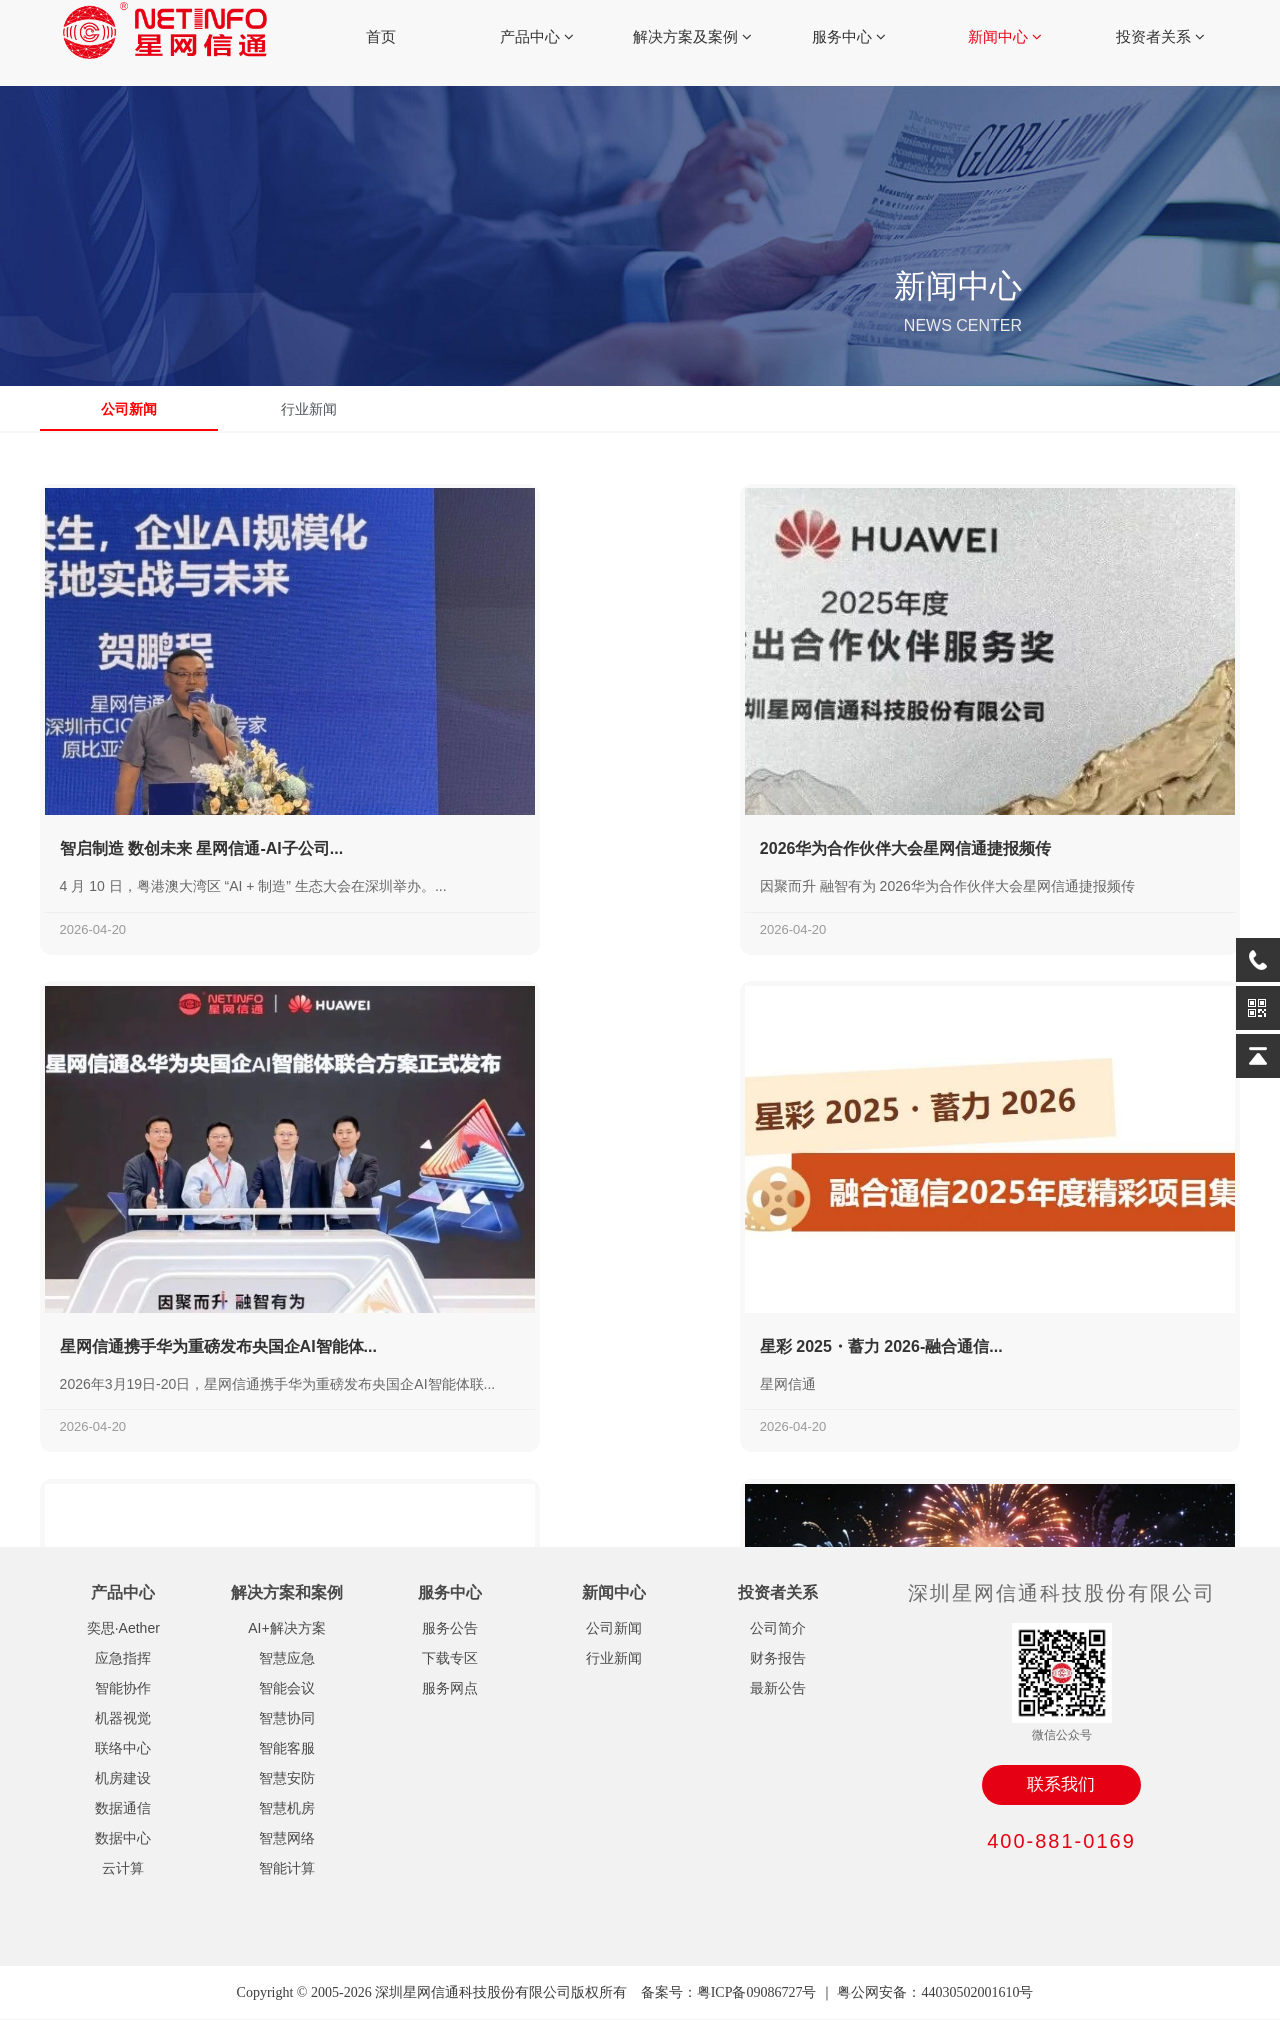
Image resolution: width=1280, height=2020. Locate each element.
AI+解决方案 (286, 1628)
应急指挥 (123, 1658)
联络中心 (123, 1748)
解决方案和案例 (287, 1592)
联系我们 (1061, 1784)
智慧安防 (287, 1778)
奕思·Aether (123, 1628)
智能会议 (287, 1688)
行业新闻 (310, 409)
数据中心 (123, 1838)
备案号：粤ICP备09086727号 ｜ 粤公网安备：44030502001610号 (837, 1992)
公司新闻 (130, 409)
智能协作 (123, 1688)
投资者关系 (1160, 36)
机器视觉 (123, 1718)
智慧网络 (287, 1838)
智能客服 (287, 1748)
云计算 (123, 1868)
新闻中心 (1005, 36)
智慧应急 (287, 1658)
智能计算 (287, 1868)
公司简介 (778, 1628)
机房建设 (123, 1778)
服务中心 (849, 36)
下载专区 (450, 1658)
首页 (381, 36)
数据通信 (123, 1808)
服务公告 (450, 1628)
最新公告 (778, 1688)
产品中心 (537, 36)
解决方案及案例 (692, 36)
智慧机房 (287, 1808)
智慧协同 (287, 1718)
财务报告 (778, 1658)
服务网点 (450, 1688)
